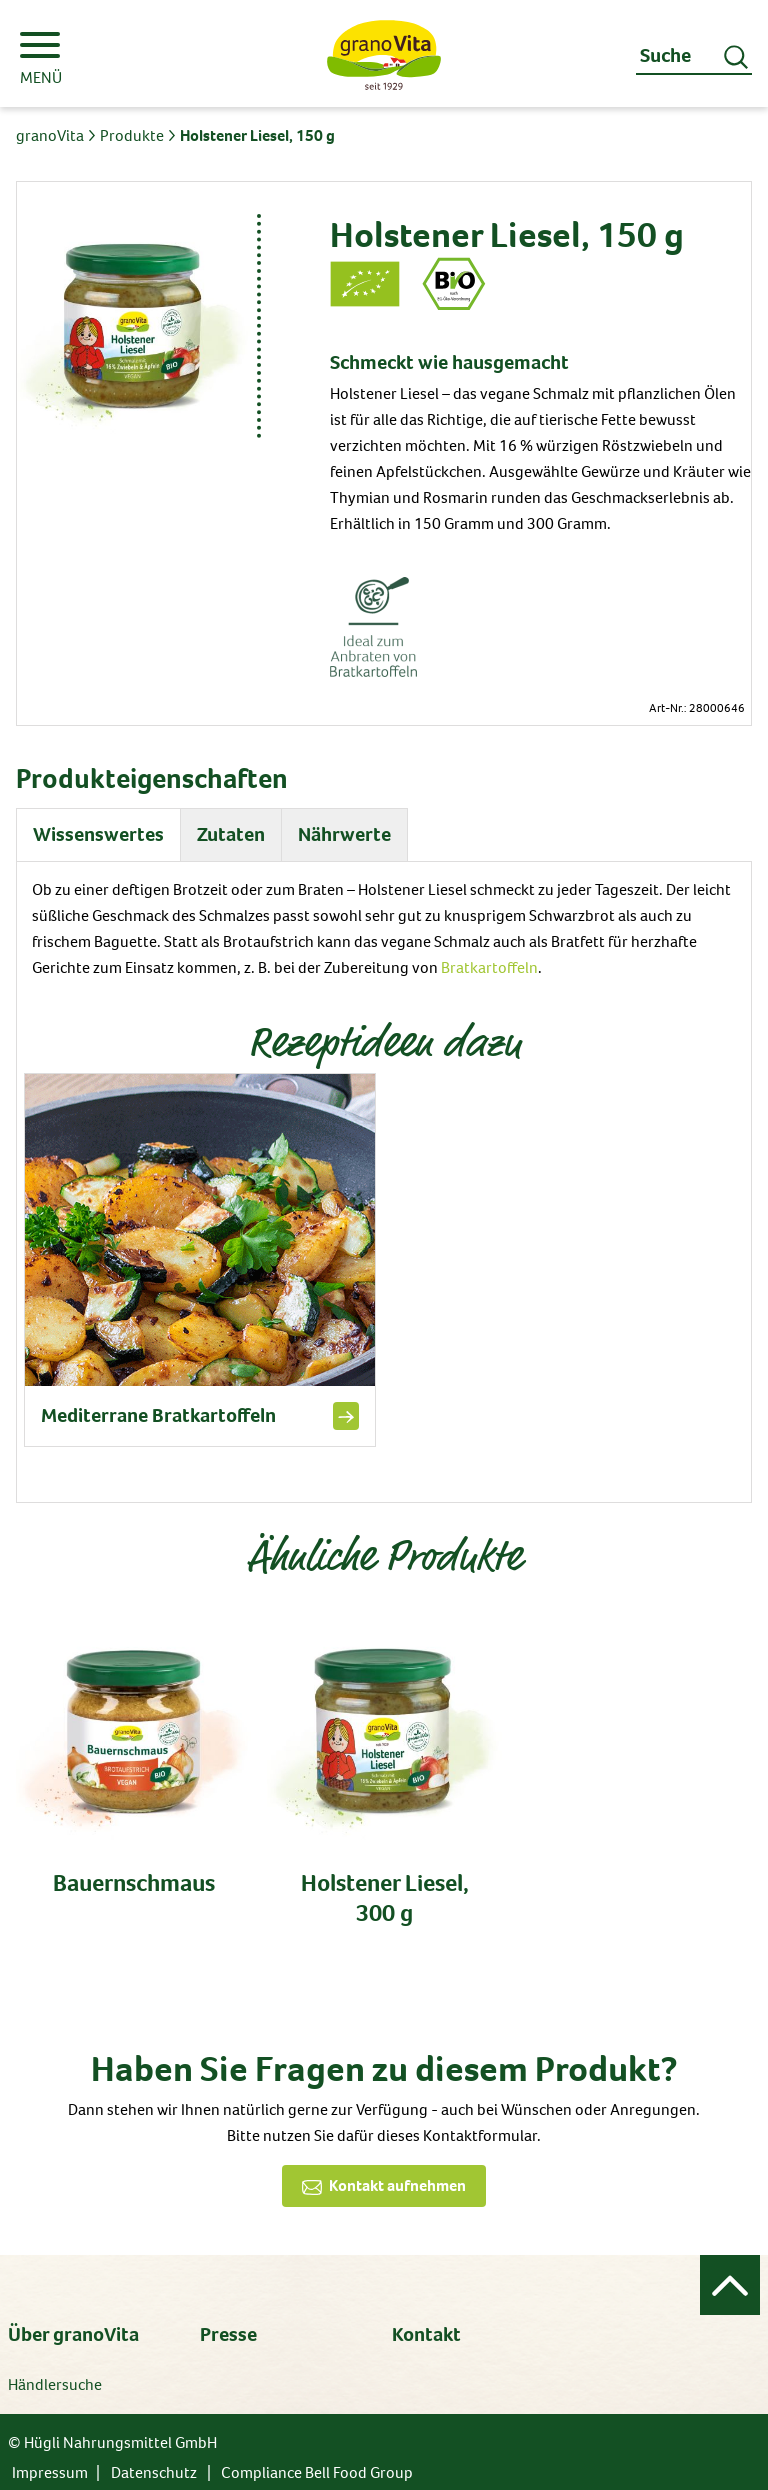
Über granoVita (73, 2334)
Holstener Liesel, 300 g (385, 1898)
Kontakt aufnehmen (397, 2185)
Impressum (50, 2472)
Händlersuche (55, 2384)
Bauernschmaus (134, 1883)
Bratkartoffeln (489, 967)
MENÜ (41, 60)
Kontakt (426, 2334)
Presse (228, 2334)
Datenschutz (154, 2472)
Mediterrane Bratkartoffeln (158, 1416)
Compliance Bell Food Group (317, 2472)
